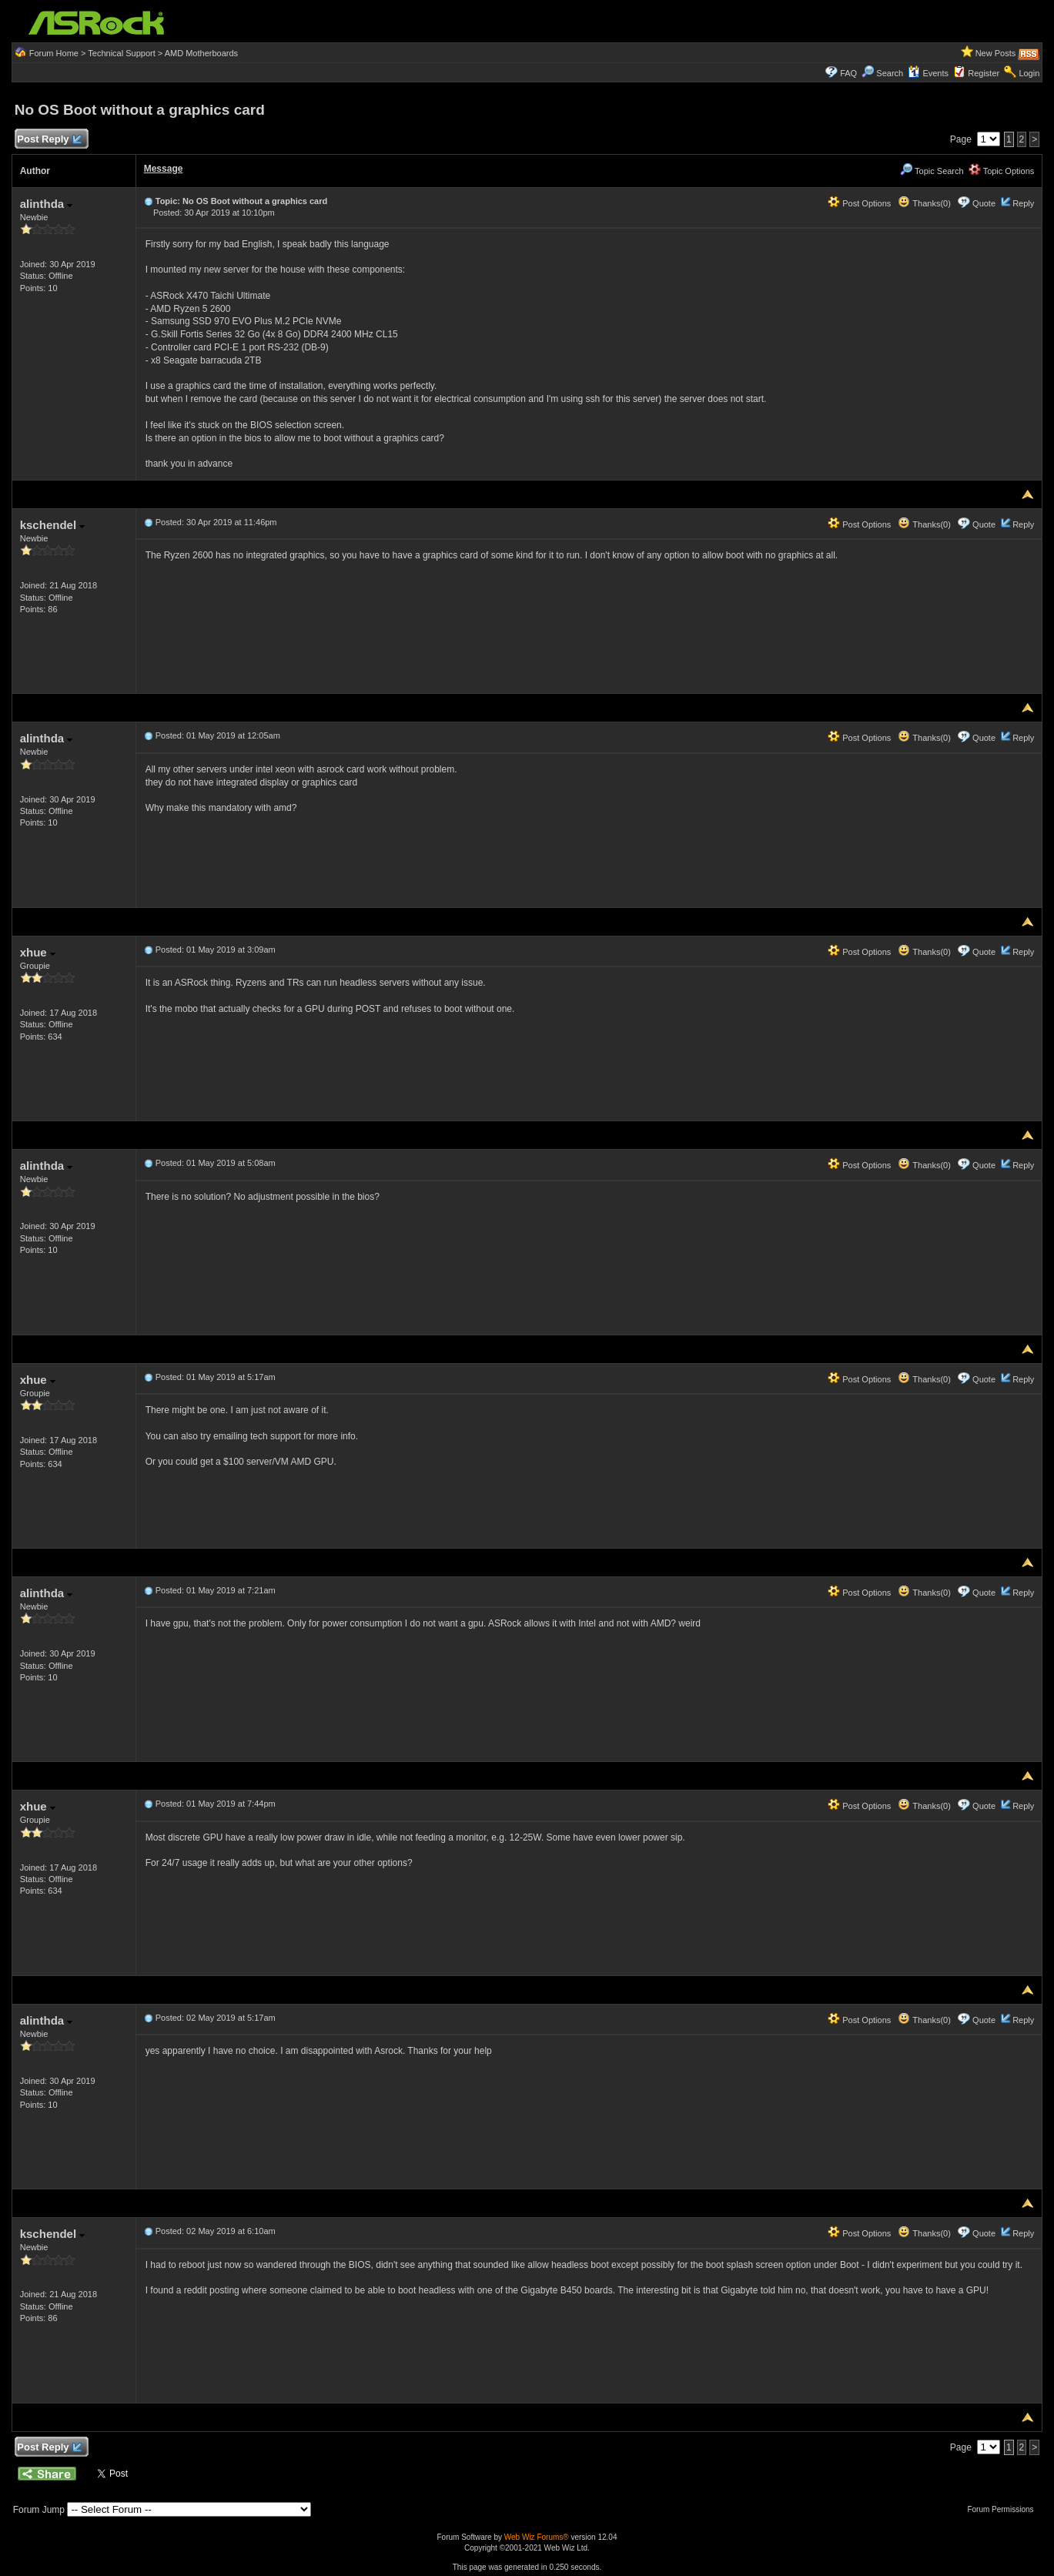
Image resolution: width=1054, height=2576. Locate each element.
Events (928, 73)
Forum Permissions (1004, 2509)
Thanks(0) (924, 203)
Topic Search (931, 171)
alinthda (46, 203)
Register (983, 73)
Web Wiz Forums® (536, 2537)
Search (889, 73)
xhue (37, 952)
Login (1029, 73)
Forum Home (54, 53)
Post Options (859, 203)
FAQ (848, 73)
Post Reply (49, 139)
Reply (1023, 203)
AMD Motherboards (201, 53)
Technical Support (121, 53)
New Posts (995, 53)
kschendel (52, 524)
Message (163, 168)
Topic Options (1002, 171)
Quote (983, 203)
